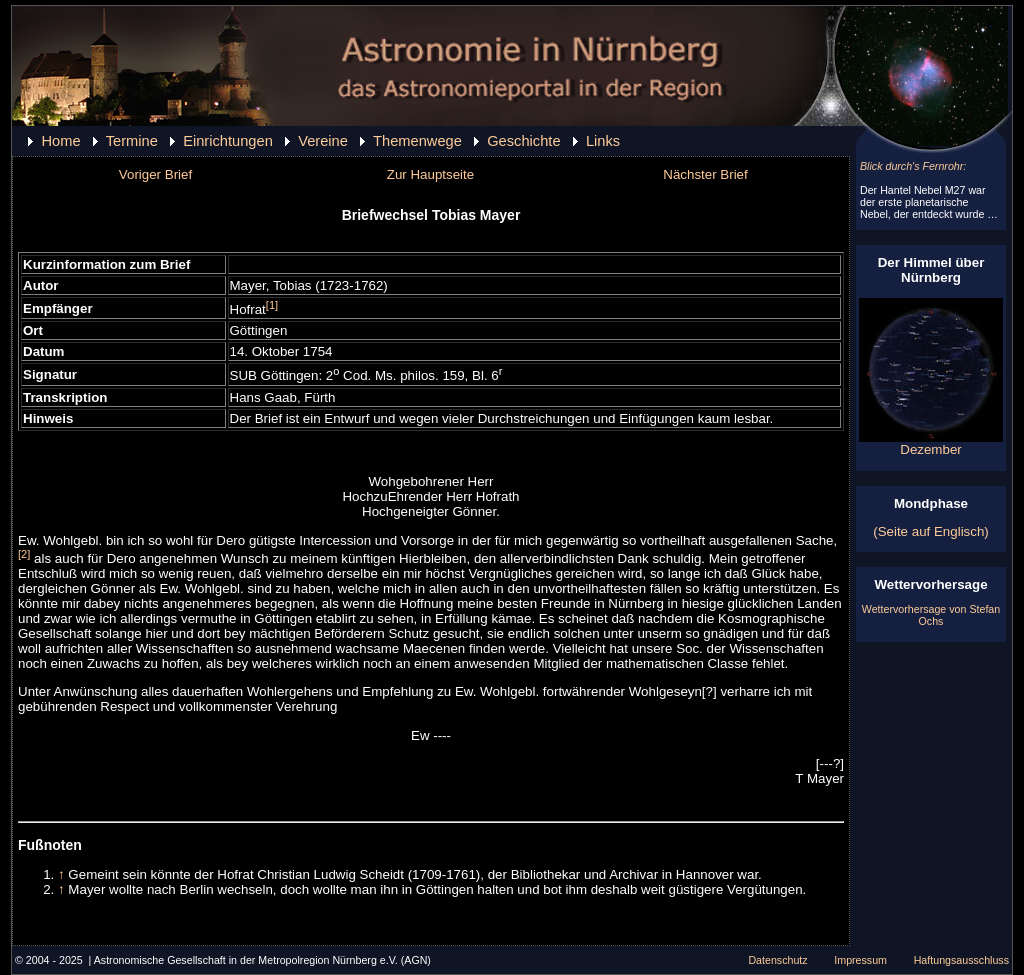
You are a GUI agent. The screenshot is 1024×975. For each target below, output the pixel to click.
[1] (272, 305)
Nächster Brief (705, 174)
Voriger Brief (155, 174)
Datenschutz (777, 960)
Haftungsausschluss (961, 960)
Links (603, 141)
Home (60, 141)
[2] (24, 554)
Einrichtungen (228, 141)
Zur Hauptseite (430, 174)
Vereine (323, 141)
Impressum (860, 960)
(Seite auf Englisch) (931, 531)
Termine (132, 141)
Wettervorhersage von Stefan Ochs (931, 615)
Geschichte (523, 141)
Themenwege (417, 141)
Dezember (931, 443)
